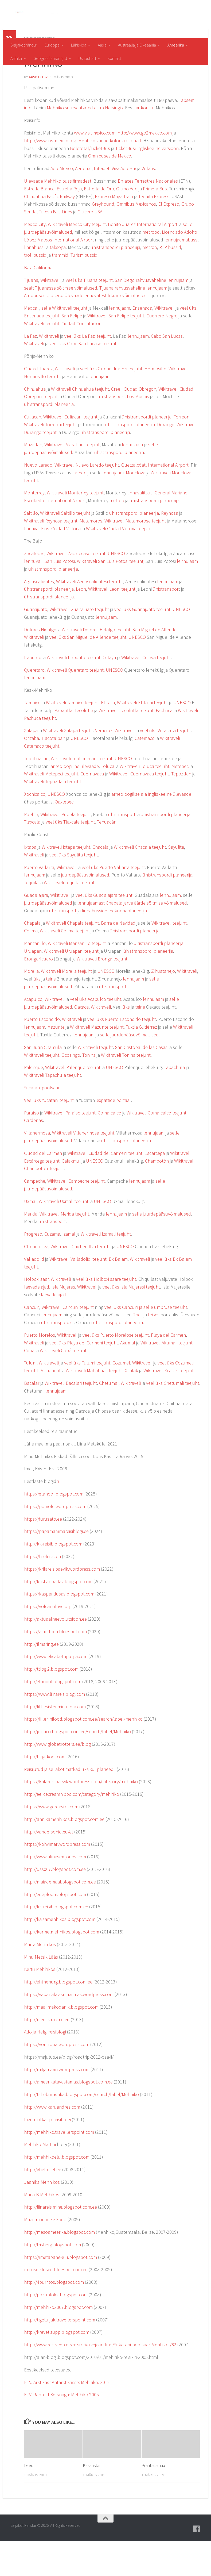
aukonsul (145, 142)
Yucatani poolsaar (42, 1122)
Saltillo (31, 548)
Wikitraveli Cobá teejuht (63, 1385)
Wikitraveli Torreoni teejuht (50, 459)
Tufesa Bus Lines (55, 246)
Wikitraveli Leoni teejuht (111, 624)
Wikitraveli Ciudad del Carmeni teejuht (104, 1188)
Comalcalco (109, 1147)
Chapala (32, 958)
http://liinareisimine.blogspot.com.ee (60, 2242)
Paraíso (31, 1147)
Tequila (31, 917)
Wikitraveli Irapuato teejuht (73, 692)
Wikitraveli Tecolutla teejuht (126, 745)
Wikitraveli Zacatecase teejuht (75, 588)
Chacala (100, 882)
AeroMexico (61, 203)
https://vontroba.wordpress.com (56, 2079)
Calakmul (71, 1196)
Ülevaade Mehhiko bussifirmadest (57, 216)
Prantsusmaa (153, 2500)
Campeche (34, 1216)
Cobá (29, 1385)
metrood (151, 267)
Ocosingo (70, 1090)
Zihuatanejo (163, 1006)
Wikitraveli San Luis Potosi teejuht (110, 596)
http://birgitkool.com (44, 1791)
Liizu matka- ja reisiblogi (47, 2154)
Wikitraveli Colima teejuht (65, 965)
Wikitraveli (50, 315)
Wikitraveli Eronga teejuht (102, 993)
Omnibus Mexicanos (136, 239)
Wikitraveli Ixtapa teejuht (66, 882)
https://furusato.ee (43, 1554)
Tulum (30, 1397)
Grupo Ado (127, 223)
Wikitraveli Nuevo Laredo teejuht (86, 500)
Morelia (31, 1006)
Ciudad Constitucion (81, 358)
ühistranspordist (57, 1357)
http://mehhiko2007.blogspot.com (58, 2342)
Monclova (135, 507)
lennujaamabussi (181, 274)
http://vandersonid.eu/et (48, 1866)
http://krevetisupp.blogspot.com (56, 2367)
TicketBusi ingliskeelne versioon (147, 183)
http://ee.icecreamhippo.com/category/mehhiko (71, 1829)
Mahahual (50, 1405)
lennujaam (119, 343)
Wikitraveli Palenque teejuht (72, 1102)
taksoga (58, 282)
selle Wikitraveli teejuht (64, 343)
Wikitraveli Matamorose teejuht (135, 555)
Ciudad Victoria (66, 563)
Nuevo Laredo (38, 500)
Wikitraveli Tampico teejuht (72, 737)
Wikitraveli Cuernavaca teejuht (139, 808)
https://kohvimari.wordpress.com (57, 1879)
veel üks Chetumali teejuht (172, 1418)
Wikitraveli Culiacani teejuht (70, 451)
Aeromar (83, 203)
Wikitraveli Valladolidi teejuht (78, 1294)
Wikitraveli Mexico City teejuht (77, 259)
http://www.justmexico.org (50, 175)
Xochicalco (34, 829)
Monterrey (34, 527)
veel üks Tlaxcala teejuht (70, 856)
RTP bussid (170, 282)
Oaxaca (81, 1042)
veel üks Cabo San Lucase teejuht (82, 378)
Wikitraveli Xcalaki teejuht (168, 1405)
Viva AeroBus (124, 203)
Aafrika (16, 58)
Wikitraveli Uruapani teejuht (71, 986)
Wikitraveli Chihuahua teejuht (80, 424)
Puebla (31, 849)
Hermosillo (155, 403)
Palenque (33, 1102)
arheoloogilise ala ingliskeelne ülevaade (151, 829)
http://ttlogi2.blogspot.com (51, 1704)
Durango (165, 459)
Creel (116, 424)
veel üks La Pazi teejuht (87, 371)
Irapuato (32, 692)
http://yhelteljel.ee (42, 2204)
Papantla (63, 745)
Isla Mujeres (63, 1321)
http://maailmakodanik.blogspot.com (61, 2042)
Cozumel (121, 1397)
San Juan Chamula (43, 1082)
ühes (138, 1349)
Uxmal (30, 1236)
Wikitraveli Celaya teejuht (146, 692)
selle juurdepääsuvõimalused (129, 1069)
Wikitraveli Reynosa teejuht (50, 555)
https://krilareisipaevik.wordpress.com (62, 1604)
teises (153, 1349)
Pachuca (164, 745)
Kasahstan (92, 2500)
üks (37, 1013)
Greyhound (103, 239)
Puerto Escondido (42, 1054)
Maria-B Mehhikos (41, 2229)
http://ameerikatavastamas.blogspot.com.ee (68, 2116)
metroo (149, 282)
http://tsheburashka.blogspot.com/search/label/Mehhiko (81, 2129)
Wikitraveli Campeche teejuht (76, 1216)
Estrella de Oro (99, 223)
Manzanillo (35, 978)
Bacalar (31, 1418)
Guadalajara (36, 930)
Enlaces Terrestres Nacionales (148, 216)
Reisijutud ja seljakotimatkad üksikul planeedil (70, 1804)
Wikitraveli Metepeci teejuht (51, 808)
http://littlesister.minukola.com (55, 1741)
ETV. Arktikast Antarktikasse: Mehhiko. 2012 (67, 2417)
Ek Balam (118, 1294)
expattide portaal (114, 1135)
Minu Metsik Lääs (41, 1992)
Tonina (89, 1090)
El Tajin (108, 737)
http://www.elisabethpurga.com (55, 1691)
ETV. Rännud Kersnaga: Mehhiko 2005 (61, 2429)
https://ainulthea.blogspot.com (55, 1666)
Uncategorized (39, 73)
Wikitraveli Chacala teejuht (140, 882)
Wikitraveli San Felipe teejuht (115, 350)
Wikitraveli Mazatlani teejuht (72, 479)
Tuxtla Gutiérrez (141, 1062)
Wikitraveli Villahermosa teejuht (83, 1167)
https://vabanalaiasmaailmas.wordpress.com (69, 2029)
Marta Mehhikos (40, 1979)
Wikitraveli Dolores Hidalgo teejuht (96, 664)
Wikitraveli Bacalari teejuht (71, 1418)
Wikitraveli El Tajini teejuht (142, 737)
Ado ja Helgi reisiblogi (45, 2066)
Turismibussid (84, 290)
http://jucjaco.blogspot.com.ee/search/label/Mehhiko (77, 1766)
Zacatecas (34, 588)
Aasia (102, 45)
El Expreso (168, 239)
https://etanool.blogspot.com (53, 1528)
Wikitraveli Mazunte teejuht (97, 1062)
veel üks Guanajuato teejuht (142, 644)
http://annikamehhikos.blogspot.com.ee (64, 1854)
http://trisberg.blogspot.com (52, 2279)
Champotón (157, 1196)
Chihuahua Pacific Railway (49, 231)
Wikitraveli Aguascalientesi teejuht (89, 616)
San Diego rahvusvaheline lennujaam (151, 315)
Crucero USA (89, 246)
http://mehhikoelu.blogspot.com (56, 2192)
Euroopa (52, 45)
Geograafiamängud (50, 58)
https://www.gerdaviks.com (51, 1841)
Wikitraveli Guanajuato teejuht (79, 644)
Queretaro (34, 705)
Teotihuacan (36, 793)
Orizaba (31, 773)
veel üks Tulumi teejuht (87, 1397)
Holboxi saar (36, 1314)
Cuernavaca (92, 808)
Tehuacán (106, 856)
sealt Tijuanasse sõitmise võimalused (60, 323)
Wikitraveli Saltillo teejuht (65, 548)
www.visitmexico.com (94, 167)
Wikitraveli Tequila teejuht (69, 917)
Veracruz (103, 765)
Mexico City (35, 259)
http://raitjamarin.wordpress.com (56, 2104)
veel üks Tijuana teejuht (89, 315)
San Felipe (71, 350)
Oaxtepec (64, 836)
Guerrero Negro (162, 350)
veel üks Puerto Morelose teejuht (116, 1370)
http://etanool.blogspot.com (52, 1716)
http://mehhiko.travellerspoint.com (59, 2167)
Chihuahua (35, 424)
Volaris (148, 203)
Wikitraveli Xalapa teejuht (68, 765)
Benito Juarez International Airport (142, 259)
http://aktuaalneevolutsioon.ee (55, 1654)
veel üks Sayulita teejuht (73, 889)
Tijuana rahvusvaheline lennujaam (133, 323)
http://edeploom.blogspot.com (55, 1929)
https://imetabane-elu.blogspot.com (60, 2292)
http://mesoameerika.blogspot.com (59, 2267)
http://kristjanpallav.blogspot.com (58, 1616)
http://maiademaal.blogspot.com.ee (60, 1916)
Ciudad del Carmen (43, 1188)
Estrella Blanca (39, 223)
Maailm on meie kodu (45, 2254)
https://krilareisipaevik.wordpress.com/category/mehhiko (81, 1816)
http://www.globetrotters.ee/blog (57, 1779)
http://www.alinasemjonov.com (55, 1891)
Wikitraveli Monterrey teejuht (75, 527)
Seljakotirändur (23, 45)
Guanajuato (35, 644)
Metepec (180, 801)
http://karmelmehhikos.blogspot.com (61, 1966)
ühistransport (111, 431)
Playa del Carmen (168, 1370)
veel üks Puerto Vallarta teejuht (113, 902)
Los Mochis (138, 431)
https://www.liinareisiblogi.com (54, 1729)
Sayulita (176, 882)
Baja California (38, 302)
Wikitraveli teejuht (41, 358)
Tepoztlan (181, 808)
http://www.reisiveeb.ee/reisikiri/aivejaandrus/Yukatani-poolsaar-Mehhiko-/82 (100, 2379)
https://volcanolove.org (47, 1641)
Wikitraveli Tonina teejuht (126, 1090)
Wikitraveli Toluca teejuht (144, 801)
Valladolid (34, 1294)
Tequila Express (153, 231)
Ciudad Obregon (140, 424)
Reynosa (169, 548)
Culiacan (32, 451)
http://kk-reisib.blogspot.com (53, 1578)
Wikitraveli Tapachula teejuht (52, 1110)
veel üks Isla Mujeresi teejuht (131, 1321)
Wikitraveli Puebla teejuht (65, 849)
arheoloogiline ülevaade (74, 801)
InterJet (102, 203)
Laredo (79, 507)
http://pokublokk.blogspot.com (56, 2329)
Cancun (31, 1342)
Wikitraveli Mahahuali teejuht (94, 1405)
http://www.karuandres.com (52, 2142)
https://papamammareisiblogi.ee (56, 1566)
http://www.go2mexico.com (145, 167)
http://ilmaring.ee (41, 1679)
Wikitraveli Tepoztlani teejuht (52, 816)
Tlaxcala (32, 856)
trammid (60, 290)
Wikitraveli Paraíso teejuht (70, 1147)
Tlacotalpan (53, 773)
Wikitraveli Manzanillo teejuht (77, 978)
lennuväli (33, 596)
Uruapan (33, 986)
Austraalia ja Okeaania (137, 45)
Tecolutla (84, 745)
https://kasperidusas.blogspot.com (59, 1628)
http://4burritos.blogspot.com (54, 2317)
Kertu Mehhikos (39, 2004)
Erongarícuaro (38, 993)
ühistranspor (165, 624)
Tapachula (174, 1102)
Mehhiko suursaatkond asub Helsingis (85, 142)
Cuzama (52, 1269)
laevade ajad (36, 1321)
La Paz (30, 371)
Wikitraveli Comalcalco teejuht (156, 1147)
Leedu (30, 2500)
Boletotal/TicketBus (90, 183)
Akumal (127, 1377)
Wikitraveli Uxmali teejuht (63, 1236)
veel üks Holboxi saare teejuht (106, 1314)
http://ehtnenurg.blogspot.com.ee (58, 2016)
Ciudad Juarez (38, 403)
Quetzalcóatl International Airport (155, 500)
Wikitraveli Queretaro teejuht (75, 705)
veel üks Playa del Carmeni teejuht (83, 1377)
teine (51, 1013)
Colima (31, 965)
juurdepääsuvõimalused (85, 909)
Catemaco (145, 773)
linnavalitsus (140, 527)
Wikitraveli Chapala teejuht (72, 958)
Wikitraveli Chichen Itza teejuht (80, 1281)
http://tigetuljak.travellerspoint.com (59, 2354)
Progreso (33, 1269)
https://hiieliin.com (42, 1591)
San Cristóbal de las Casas (141, 1082)
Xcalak (131, 1405)
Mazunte (56, 1062)
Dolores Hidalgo (40, 664)
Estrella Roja (69, 223)
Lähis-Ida (78, 45)
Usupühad (87, 58)
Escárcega (154, 1188)
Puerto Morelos (39, 1370)
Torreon (181, 451)
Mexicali (31, 343)
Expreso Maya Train (114, 231)
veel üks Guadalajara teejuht (104, 930)
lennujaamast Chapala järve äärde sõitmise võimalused (132, 938)
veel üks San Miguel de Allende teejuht (87, 672)
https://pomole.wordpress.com (55, 1541)
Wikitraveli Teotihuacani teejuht (81, 793)
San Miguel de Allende (154, 664)
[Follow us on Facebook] (196, 2563)
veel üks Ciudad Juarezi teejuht (111, 403)
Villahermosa (37, 1167)
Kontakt (114, 58)
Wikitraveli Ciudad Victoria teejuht (119, 563)
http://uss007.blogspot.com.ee (55, 1904)
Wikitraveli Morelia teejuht (66, 1006)
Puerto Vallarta (39, 902)
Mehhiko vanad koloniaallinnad (109, 175)
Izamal (68, 1269)
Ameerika (175, 45)
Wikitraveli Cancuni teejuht (67, 1342)
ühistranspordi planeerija (115, 282)
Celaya (109, 692)
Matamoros (91, 555)
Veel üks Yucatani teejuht (49, 1135)
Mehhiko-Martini (40, 2179)
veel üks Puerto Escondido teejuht (121, 1054)
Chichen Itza (36, 1281)
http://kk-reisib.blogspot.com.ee (56, 1941)
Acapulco (33, 1034)
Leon (81, 624)
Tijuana (31, 315)
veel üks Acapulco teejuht (95, 1034)
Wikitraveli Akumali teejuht (166, 1377)
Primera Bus (155, 223)
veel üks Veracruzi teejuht (165, 765)
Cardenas (33, 1155)
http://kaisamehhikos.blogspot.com (59, 1954)
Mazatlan (33, 479)
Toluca (107, 801)
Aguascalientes (39, 616)
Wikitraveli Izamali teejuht (106, 1269)
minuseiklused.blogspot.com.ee (56, 2304)
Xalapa (31, 765)
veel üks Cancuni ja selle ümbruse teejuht (145, 1342)
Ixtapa (30, 882)
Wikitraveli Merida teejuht (64, 1248)
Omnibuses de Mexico (109, 190)
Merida (30, 1248)
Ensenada (142, 343)
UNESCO (116, 588)
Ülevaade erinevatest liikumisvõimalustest (106, 330)
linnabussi (34, 282)
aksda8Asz (38, 111)
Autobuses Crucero (43, 330)
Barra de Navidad (118, 958)
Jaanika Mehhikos (42, 2217)
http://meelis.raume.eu (47, 2054)
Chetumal (109, 1418)
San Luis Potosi (60, 596)
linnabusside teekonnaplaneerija (114, 945)
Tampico (32, 737)
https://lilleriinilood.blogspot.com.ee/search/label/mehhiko (83, 1754)
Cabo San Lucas (167, 371)
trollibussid (35, 290)
